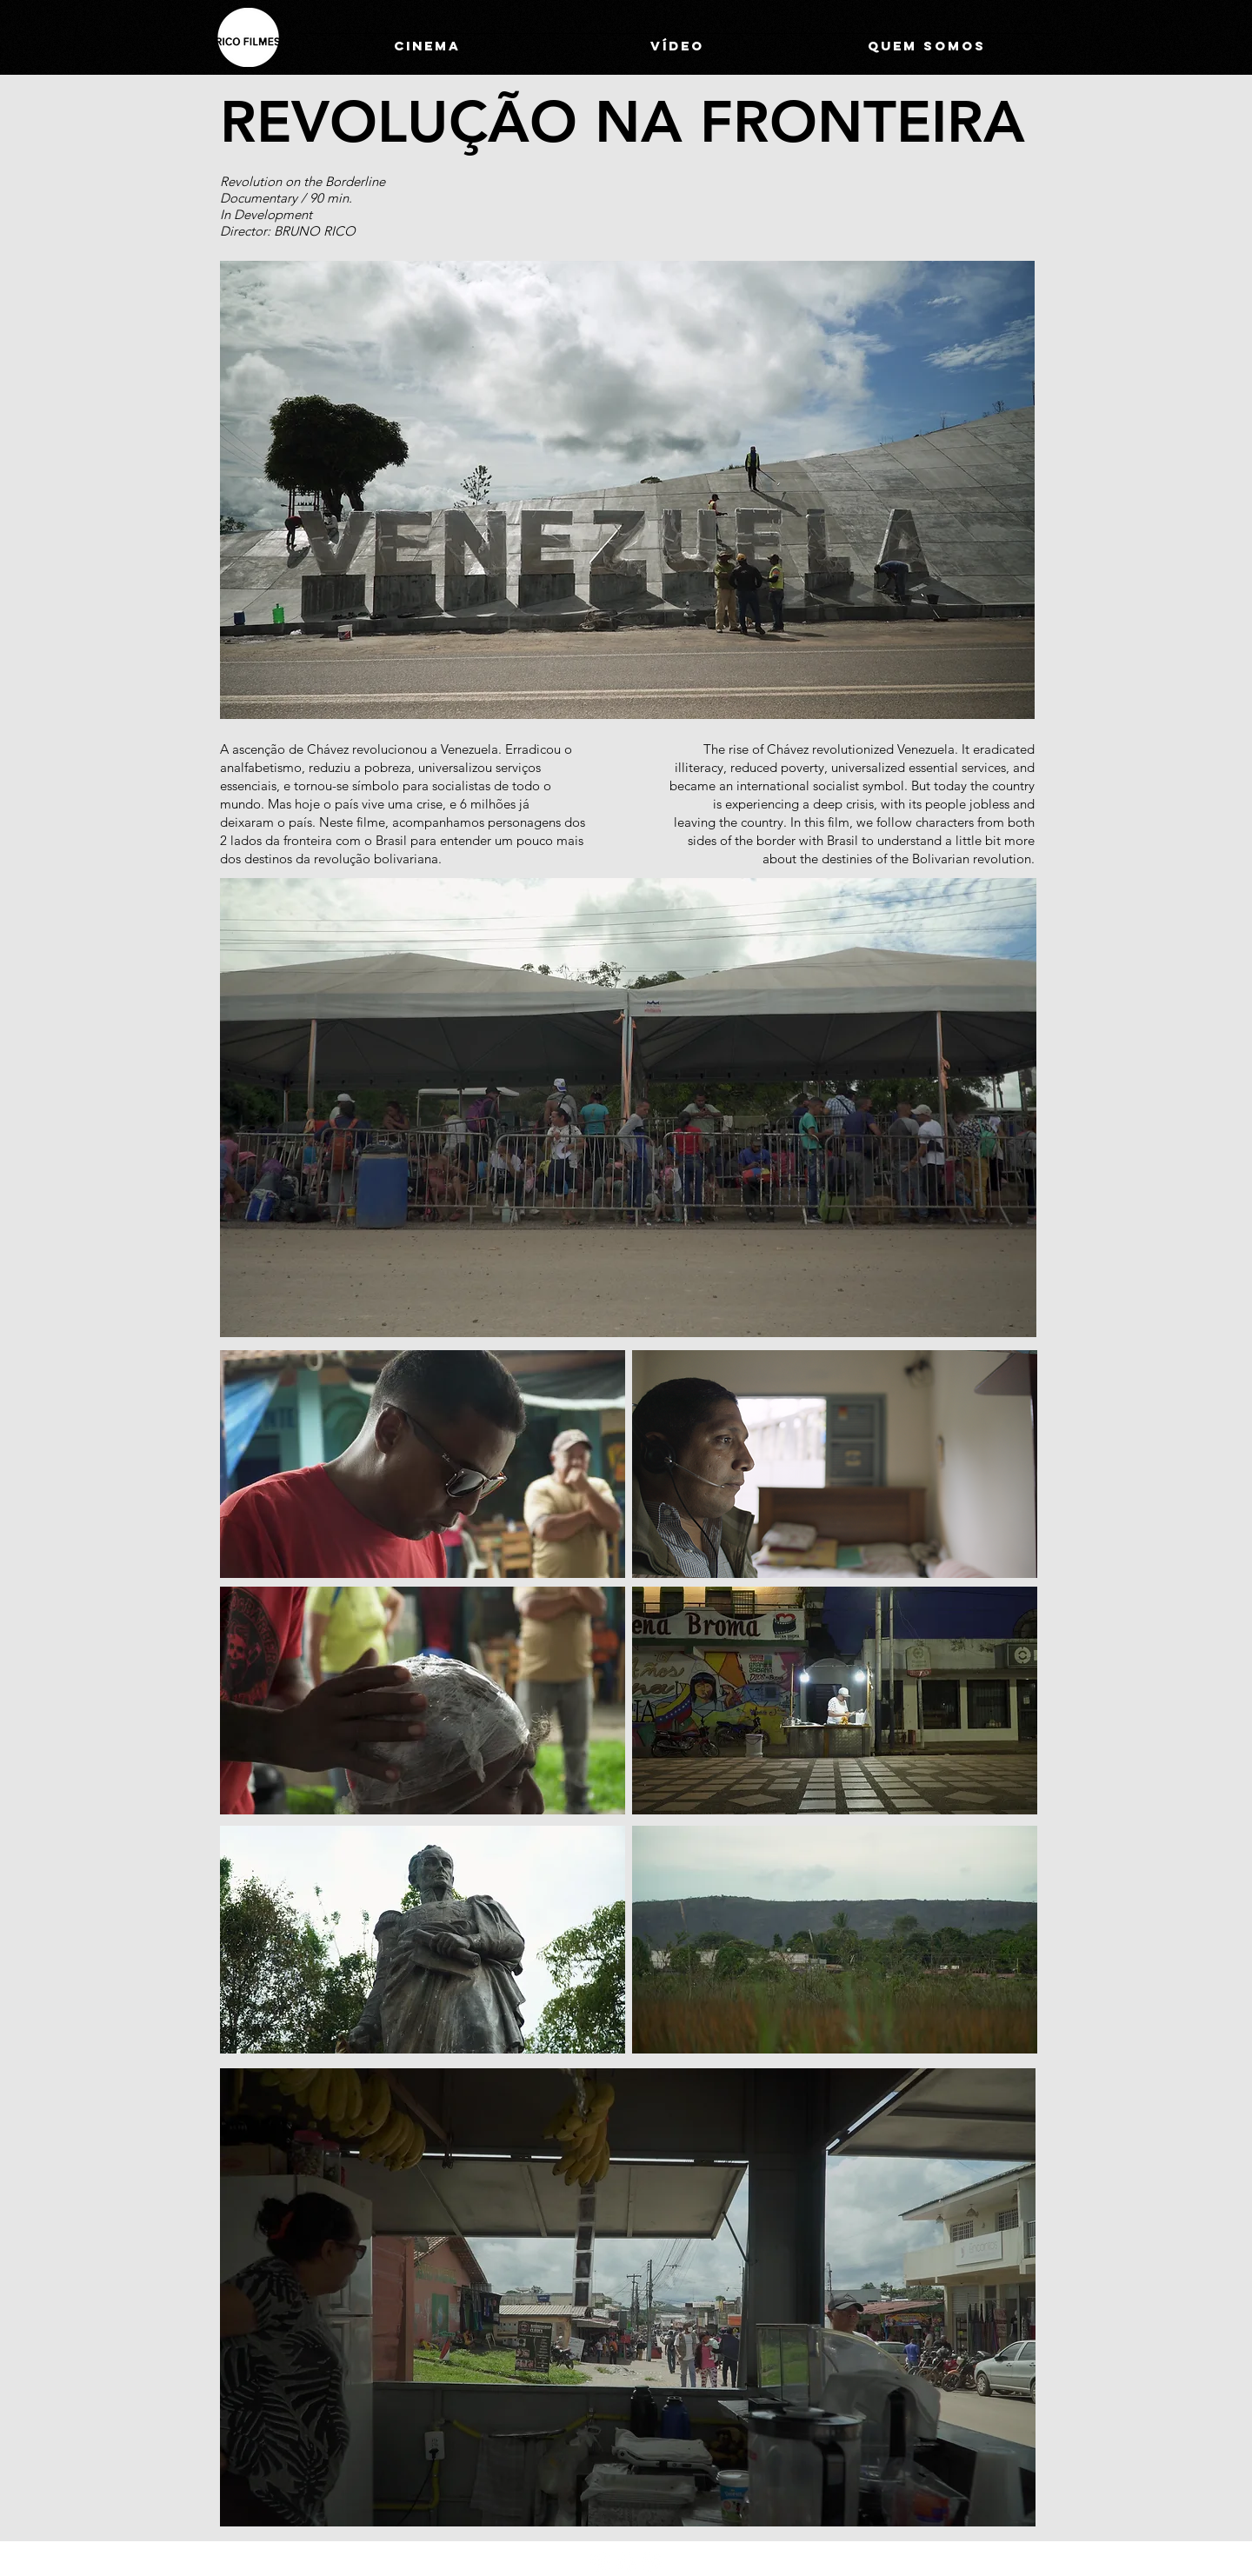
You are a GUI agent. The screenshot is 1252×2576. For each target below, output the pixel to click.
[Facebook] (626, 2562)
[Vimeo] (652, 2562)
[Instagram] (599, 2562)
